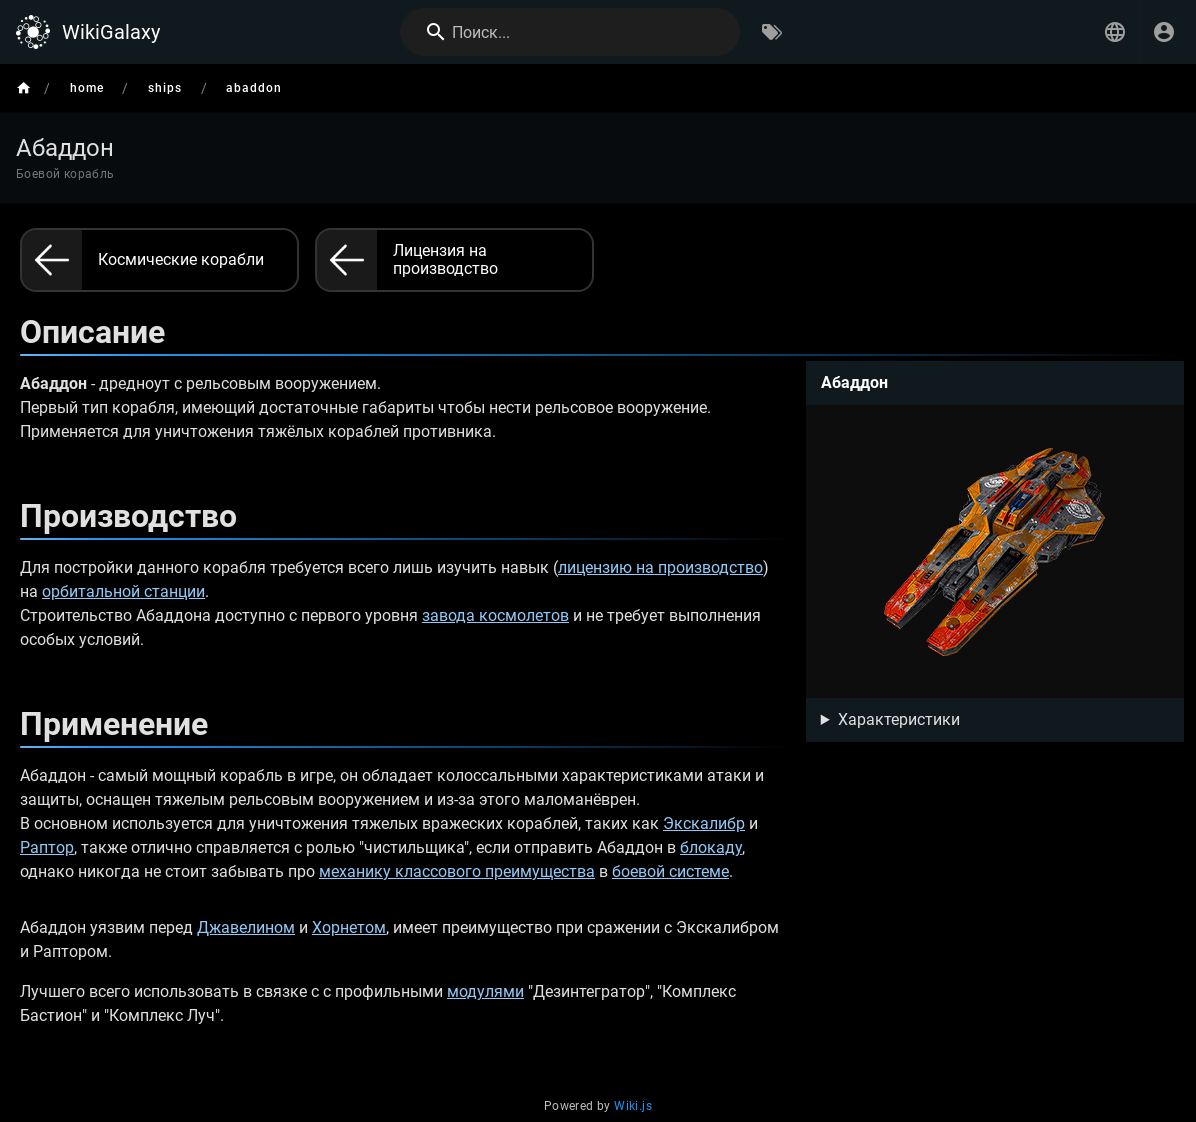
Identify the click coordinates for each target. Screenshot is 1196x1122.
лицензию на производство (660, 567)
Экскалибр (704, 823)
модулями (485, 991)
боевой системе (670, 871)
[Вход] (1164, 32)
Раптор (47, 847)
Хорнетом (349, 927)
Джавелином (246, 927)
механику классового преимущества (457, 871)
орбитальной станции (123, 591)
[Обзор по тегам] (772, 32)
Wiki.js (633, 1106)
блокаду (711, 847)
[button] (1115, 32)
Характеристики (899, 719)
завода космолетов (495, 615)
